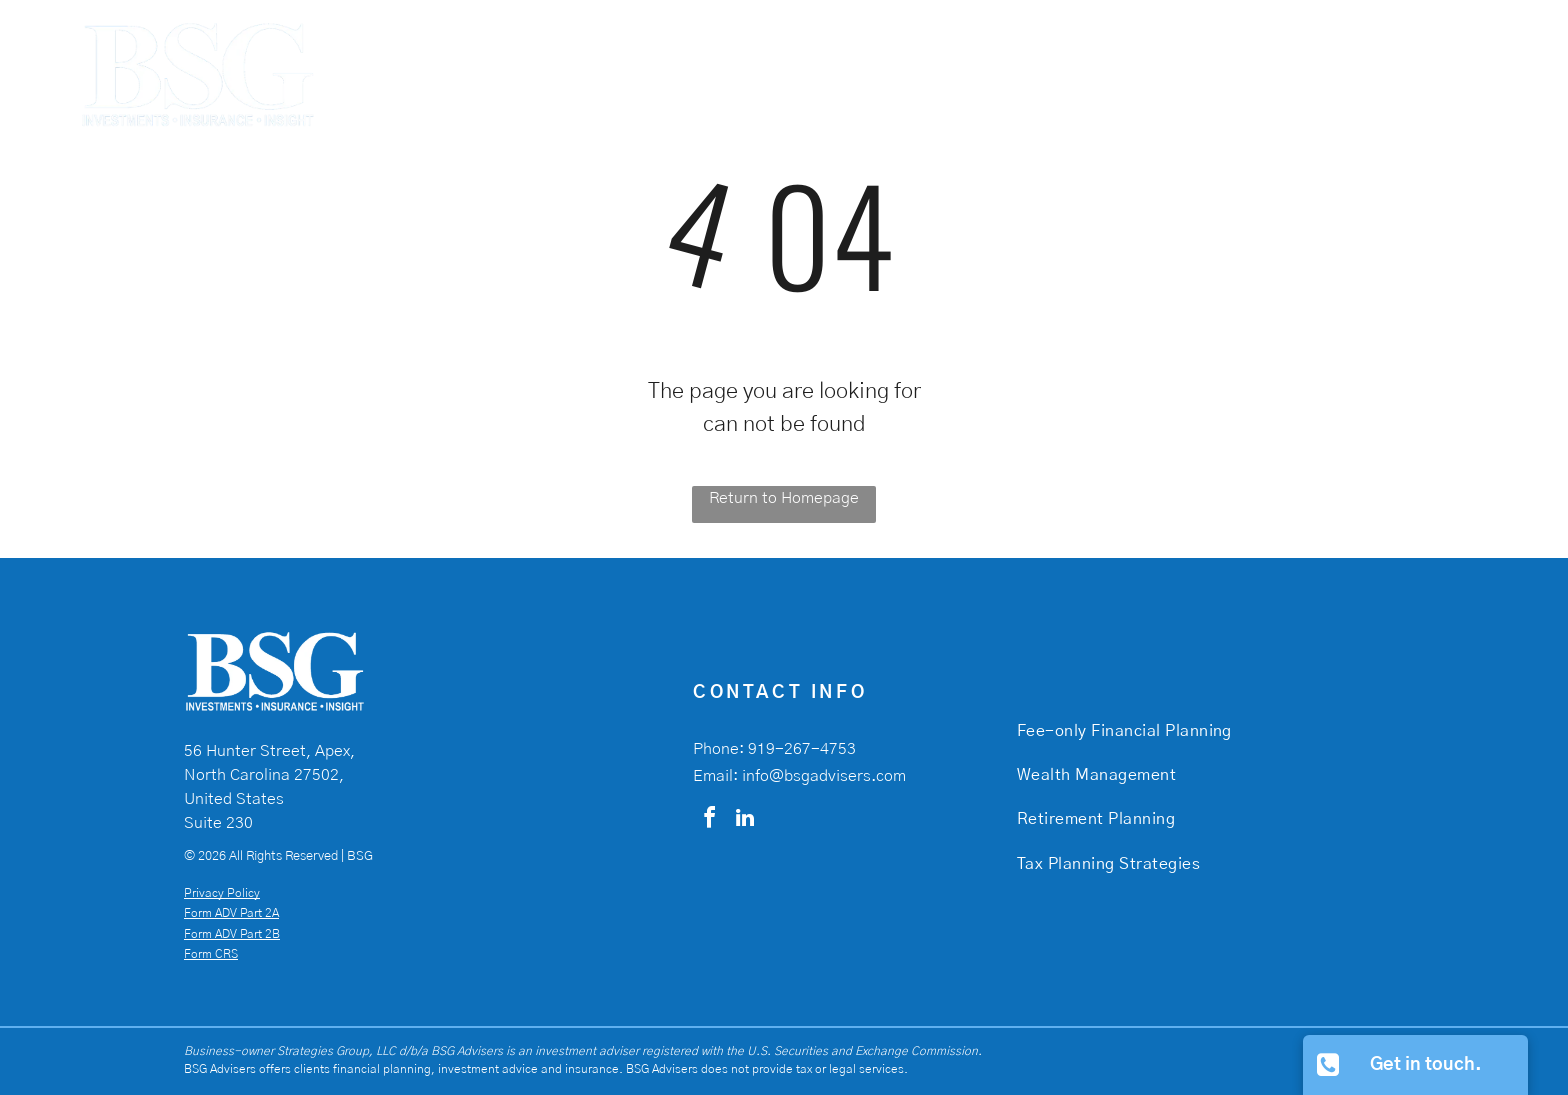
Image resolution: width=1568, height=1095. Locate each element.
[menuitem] (974, 61)
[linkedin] (745, 820)
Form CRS (211, 954)
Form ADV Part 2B (232, 934)
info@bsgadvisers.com (824, 776)
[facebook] (709, 820)
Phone (716, 749)
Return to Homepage (784, 498)
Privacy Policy (222, 893)
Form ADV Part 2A (231, 913)
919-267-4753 (802, 749)
